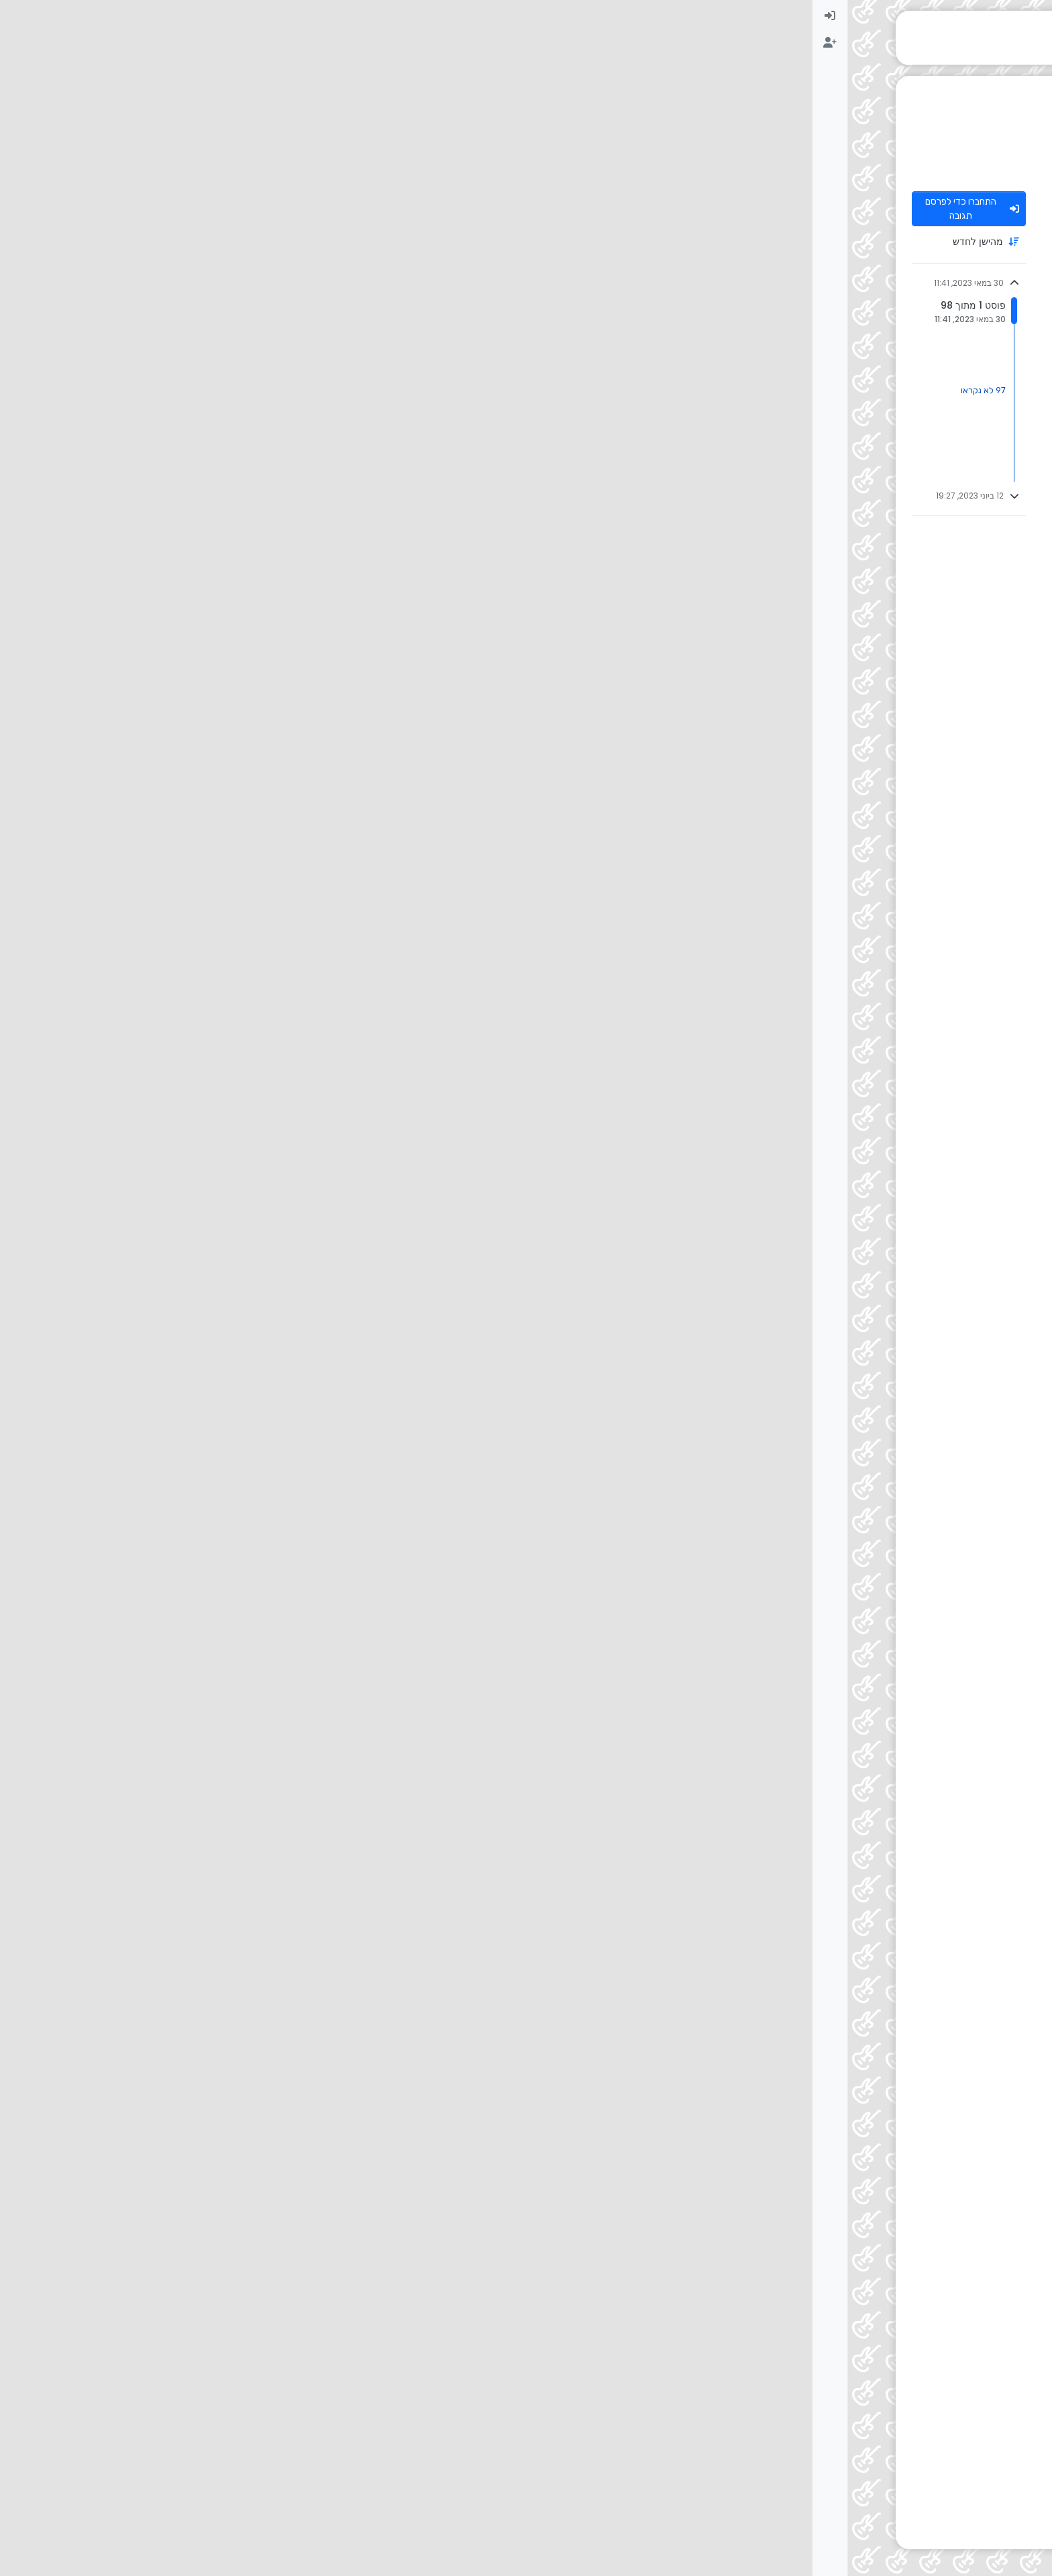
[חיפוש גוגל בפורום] (1034, 150)
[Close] (325, 2203)
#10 (316, 1069)
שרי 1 (899, 1264)
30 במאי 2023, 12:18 (803, 1720)
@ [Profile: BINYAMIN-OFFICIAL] (853, 1998)
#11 (315, 1264)
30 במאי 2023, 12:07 (793, 1069)
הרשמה (921, 2318)
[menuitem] (17, 16)
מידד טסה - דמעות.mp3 (853, 1621)
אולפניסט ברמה (880, 203)
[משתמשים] (1034, 123)
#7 (314, 667)
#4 (314, 516)
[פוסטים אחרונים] (1034, 70)
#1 (313, 203)
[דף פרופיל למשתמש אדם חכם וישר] (935, 931)
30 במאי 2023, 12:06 (793, 922)
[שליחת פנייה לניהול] (1034, 177)
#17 (316, 1585)
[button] (1034, 2533)
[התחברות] (17, 16)
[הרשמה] (17, 43)
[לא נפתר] (1034, 96)
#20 (317, 1978)
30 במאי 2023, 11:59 (811, 667)
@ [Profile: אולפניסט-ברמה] (868, 401)
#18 (316, 1720)
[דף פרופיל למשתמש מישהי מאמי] (935, 1730)
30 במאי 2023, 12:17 (789, 1585)
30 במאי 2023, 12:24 (816, 1978)
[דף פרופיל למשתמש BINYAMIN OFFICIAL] (935, 1852)
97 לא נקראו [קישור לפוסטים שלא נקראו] (170, 390)
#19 (316, 1842)
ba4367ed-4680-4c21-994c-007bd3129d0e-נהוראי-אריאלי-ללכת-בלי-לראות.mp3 (711, 552)
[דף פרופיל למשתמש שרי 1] (935, 1274)
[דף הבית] (1034, 16)
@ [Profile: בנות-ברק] (881, 807)
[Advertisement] (550, 2455)
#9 (314, 922)
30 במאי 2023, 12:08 (787, 1475)
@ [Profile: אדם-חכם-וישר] (870, 1495)
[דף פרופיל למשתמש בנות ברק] (935, 390)
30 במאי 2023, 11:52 (811, 381)
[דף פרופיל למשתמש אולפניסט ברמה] (935, 213)
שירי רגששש (800, 1284)
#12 (316, 1475)
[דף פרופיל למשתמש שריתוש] (935, 1987)
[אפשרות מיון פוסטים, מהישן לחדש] (156, 241)
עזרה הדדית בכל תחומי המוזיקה (894, 167)
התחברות (875, 2318)
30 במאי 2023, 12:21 (766, 1842)
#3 (314, 381)
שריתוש (895, 1978)
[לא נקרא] (1034, 43)
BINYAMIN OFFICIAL (869, 1842)
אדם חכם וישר (883, 922)
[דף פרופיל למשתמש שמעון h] (935, 526)
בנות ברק (892, 381)
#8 (315, 787)
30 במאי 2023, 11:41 (789, 203)
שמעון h (894, 516)
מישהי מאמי (887, 1720)
